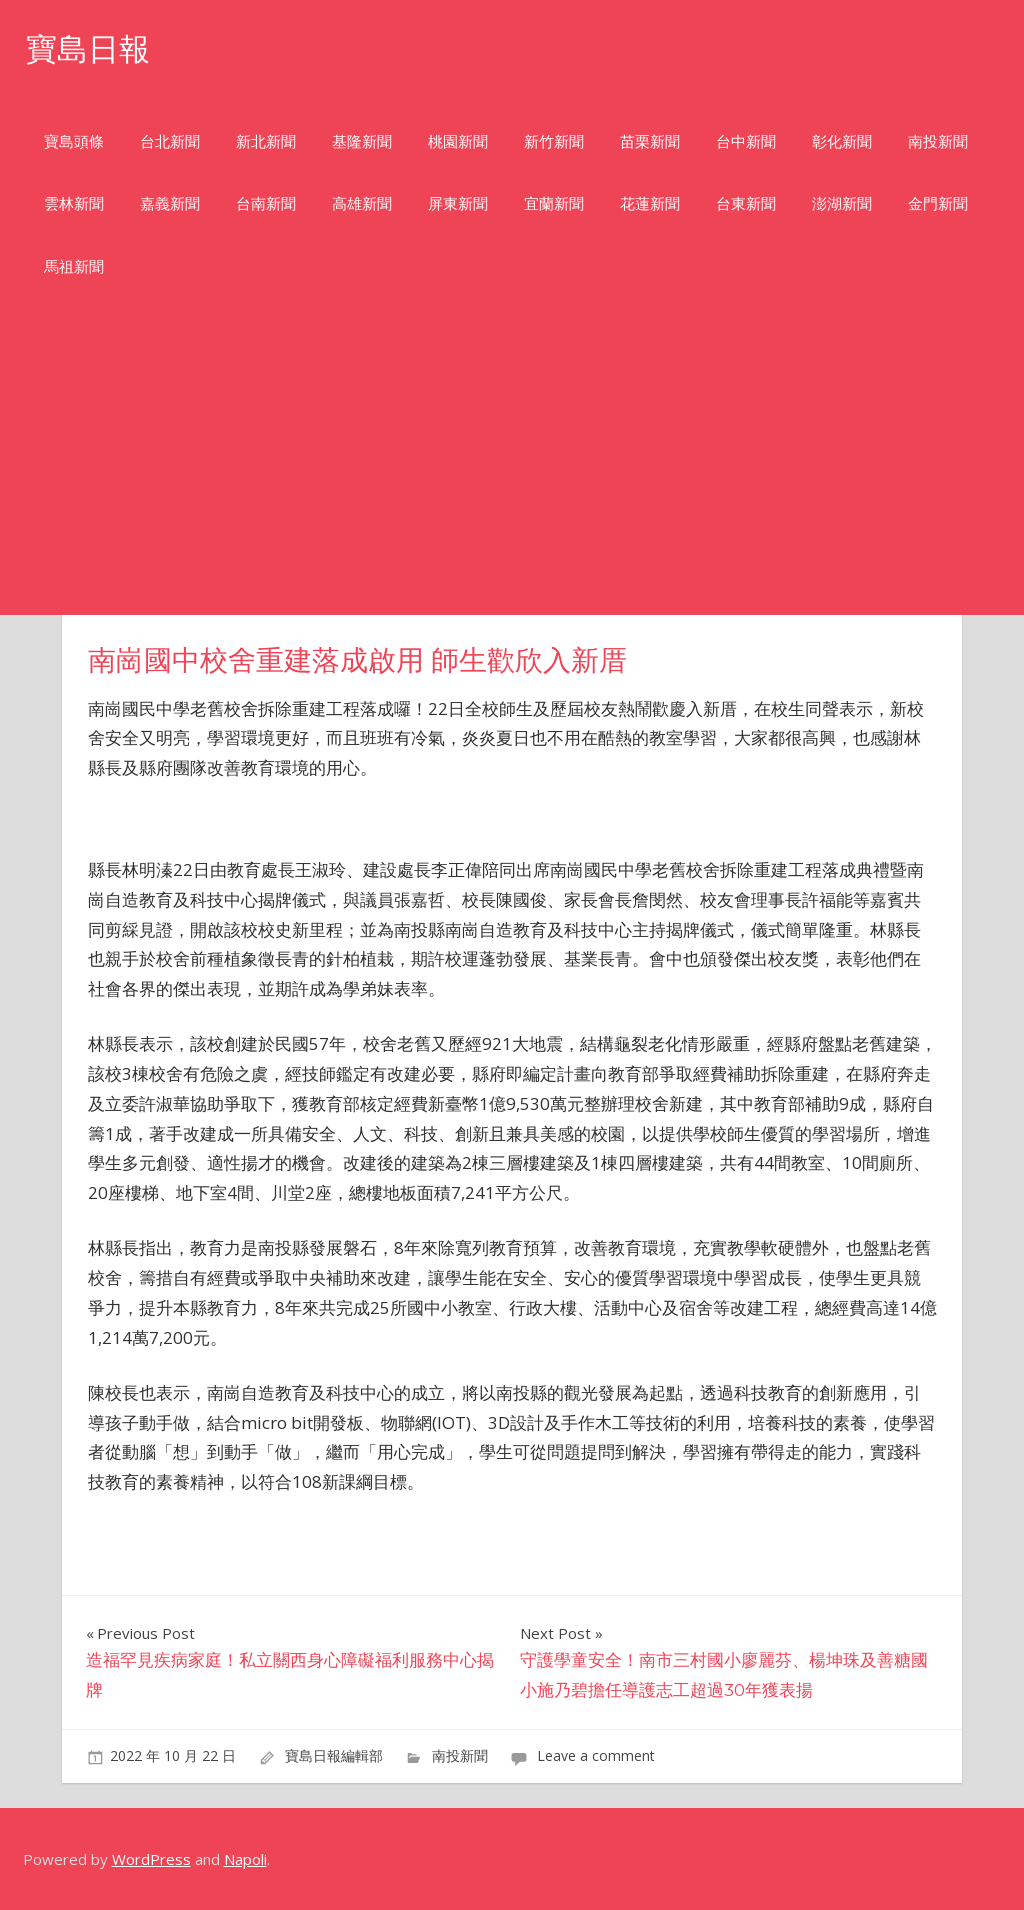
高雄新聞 (362, 203)
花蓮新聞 (650, 203)
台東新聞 (746, 203)
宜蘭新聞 (554, 203)
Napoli (245, 1859)
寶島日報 (90, 48)
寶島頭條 (74, 141)
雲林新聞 (74, 203)
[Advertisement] (512, 465)
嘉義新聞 (170, 203)
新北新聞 (266, 141)
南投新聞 (938, 141)
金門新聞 (938, 203)
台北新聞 (170, 141)
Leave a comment (596, 1755)
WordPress (151, 1859)
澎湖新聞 (842, 203)
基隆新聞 (362, 141)
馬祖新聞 (74, 266)
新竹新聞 (554, 141)
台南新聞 (266, 203)
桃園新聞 (458, 141)
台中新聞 (746, 141)
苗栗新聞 (650, 141)
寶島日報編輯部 (334, 1755)
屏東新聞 (458, 203)
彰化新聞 (842, 141)
